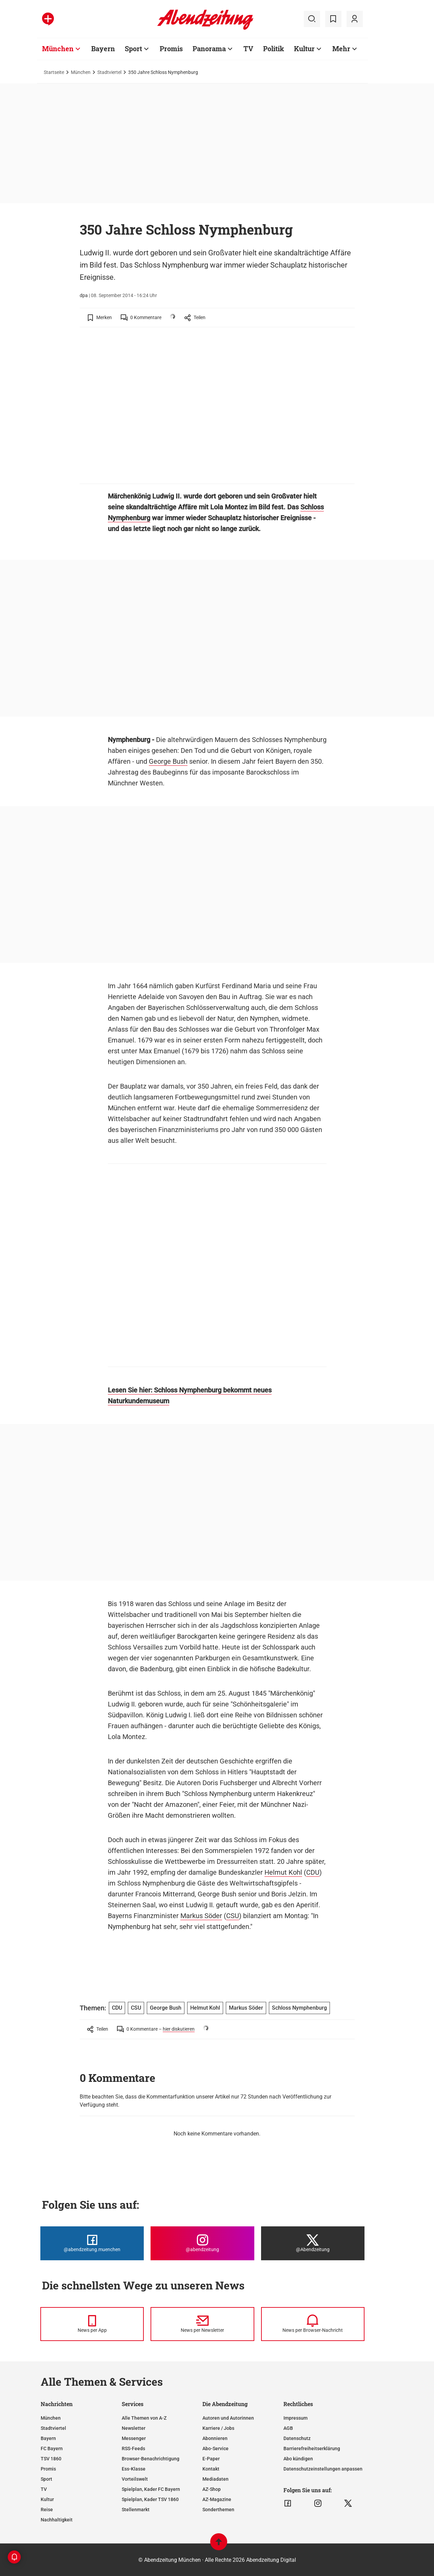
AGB (288, 2428)
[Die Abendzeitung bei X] (312, 2243)
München (81, 72)
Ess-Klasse (133, 2469)
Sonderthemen (218, 2509)
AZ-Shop (211, 2489)
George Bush (168, 761)
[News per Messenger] (92, 2324)
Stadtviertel (109, 72)
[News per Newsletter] (202, 2324)
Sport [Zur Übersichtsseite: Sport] (133, 48)
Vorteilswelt (135, 2479)
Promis (48, 2469)
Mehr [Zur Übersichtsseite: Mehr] (341, 48)
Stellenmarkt (136, 2509)
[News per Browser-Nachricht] (312, 2324)
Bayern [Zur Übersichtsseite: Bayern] (103, 48)
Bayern (48, 2438)
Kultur (47, 2499)
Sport (46, 2479)
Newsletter (133, 2428)
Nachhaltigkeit (57, 2519)
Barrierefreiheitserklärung (311, 2448)
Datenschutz (297, 2438)
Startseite (54, 72)
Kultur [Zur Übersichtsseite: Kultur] (304, 48)
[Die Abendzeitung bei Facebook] (92, 2243)
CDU (312, 1872)
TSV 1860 (51, 2458)
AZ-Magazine (216, 2499)
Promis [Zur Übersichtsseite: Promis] (171, 48)
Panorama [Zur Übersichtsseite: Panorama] (209, 48)
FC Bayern (52, 2448)
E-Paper (211, 2458)
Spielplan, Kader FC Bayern (151, 2489)
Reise (47, 2509)
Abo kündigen (298, 2458)
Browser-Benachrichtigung (150, 2458)
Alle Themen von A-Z (144, 2418)
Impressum (295, 2418)
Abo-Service (215, 2448)
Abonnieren (215, 2438)
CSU (232, 1916)
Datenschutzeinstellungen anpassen (322, 2469)
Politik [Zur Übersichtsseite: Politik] (273, 48)
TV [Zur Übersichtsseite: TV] (248, 48)
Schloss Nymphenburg (299, 2008)
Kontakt (210, 2469)
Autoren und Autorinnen (228, 2418)
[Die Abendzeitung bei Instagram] (202, 2243)
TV (44, 2489)
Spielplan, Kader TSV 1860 (150, 2499)
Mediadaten (215, 2479)
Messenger (134, 2438)
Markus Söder (201, 1916)
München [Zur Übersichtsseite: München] (58, 48)
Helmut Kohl (283, 1872)
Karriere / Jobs (218, 2428)
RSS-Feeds (133, 2448)
